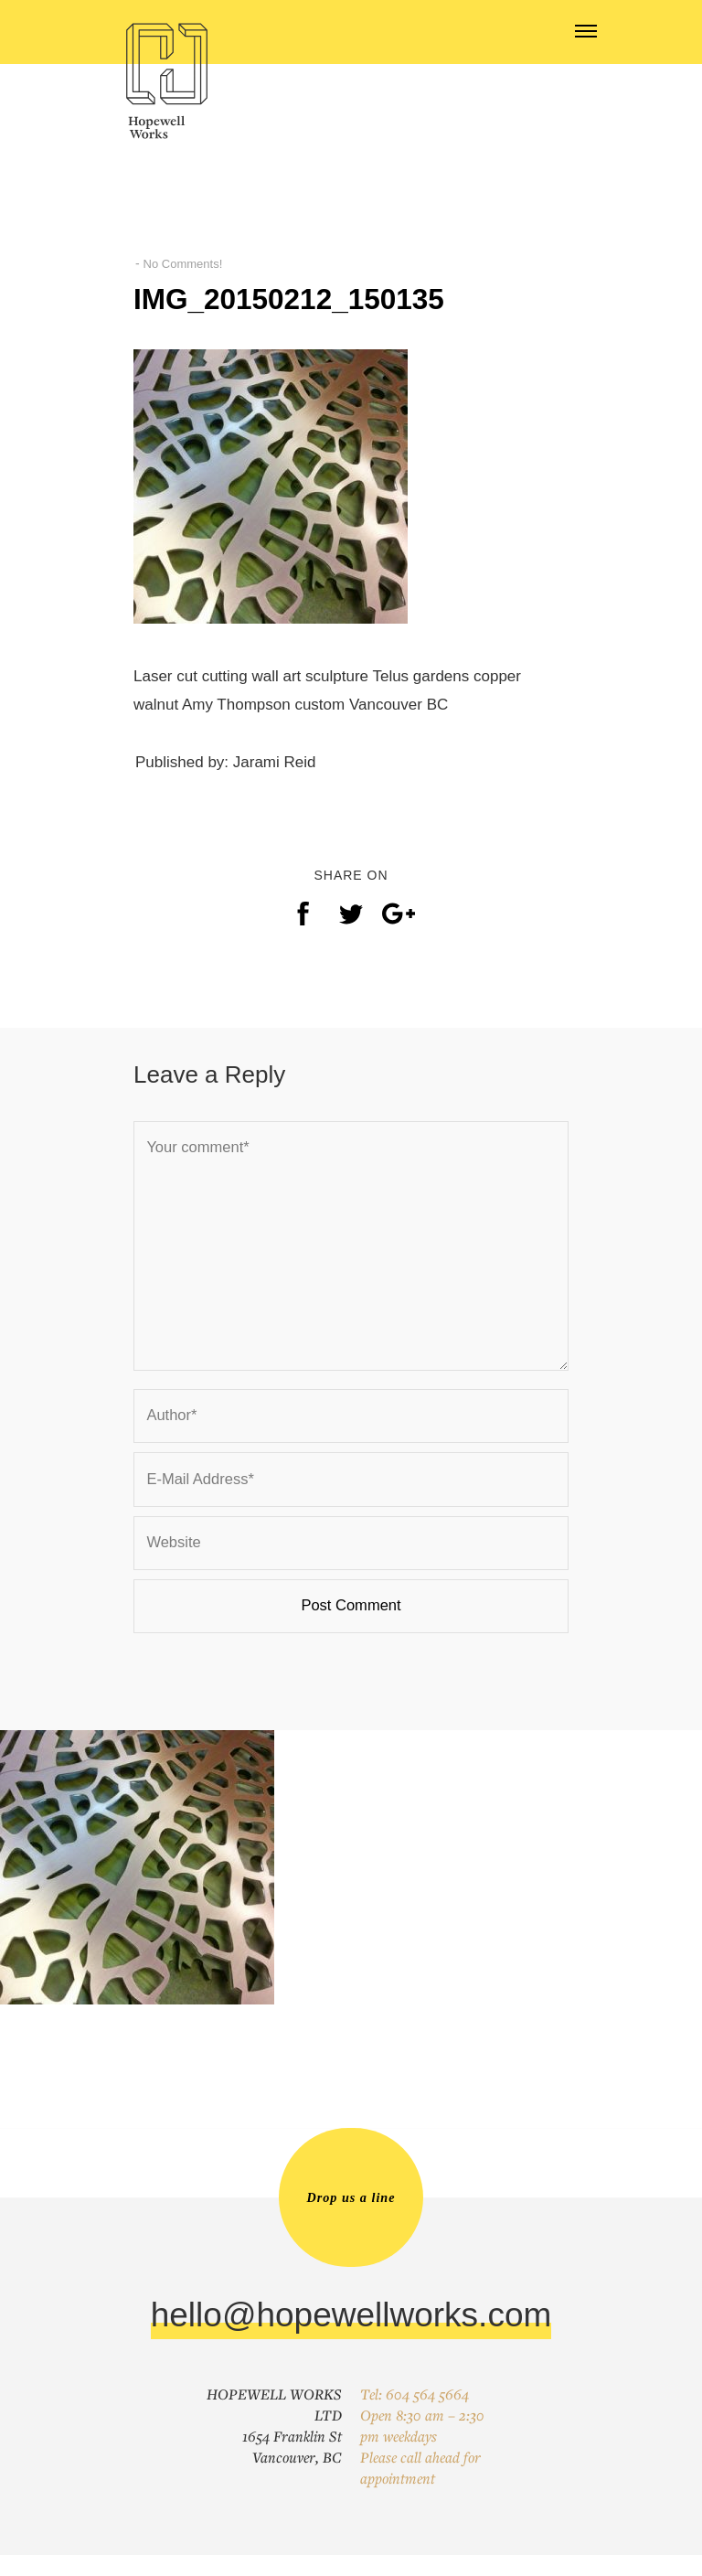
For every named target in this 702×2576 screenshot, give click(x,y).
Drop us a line (351, 2216)
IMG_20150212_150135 (315, 297)
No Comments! (186, 263)
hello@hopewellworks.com (351, 2336)
